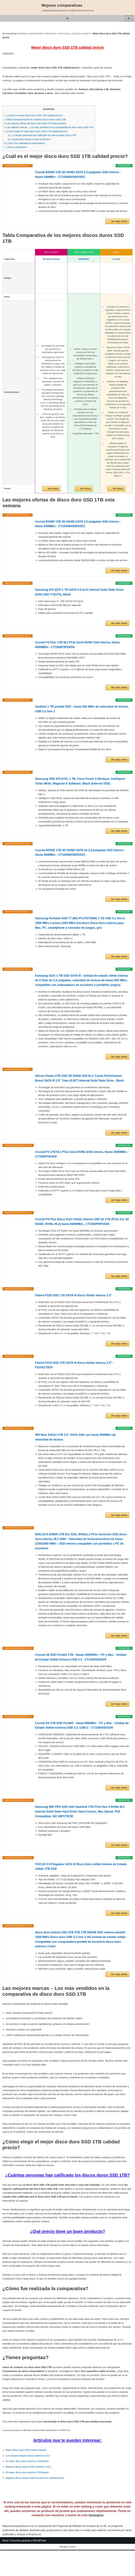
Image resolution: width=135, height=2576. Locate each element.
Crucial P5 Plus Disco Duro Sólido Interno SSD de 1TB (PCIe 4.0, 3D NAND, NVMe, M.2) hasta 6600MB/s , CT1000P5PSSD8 (82, 1230)
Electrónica (50, 33)
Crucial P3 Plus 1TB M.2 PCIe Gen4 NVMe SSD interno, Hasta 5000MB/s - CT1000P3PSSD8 (77, 653)
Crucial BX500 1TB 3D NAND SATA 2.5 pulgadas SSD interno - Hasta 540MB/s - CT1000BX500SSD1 (78, 183)
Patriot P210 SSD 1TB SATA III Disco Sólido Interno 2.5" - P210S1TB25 (74, 1373)
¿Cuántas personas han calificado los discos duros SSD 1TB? (44, 142)
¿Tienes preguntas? (16, 155)
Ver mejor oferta (119, 229)
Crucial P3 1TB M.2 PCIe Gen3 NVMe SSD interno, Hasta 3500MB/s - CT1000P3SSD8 (82, 1163)
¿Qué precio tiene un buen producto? (30, 147)
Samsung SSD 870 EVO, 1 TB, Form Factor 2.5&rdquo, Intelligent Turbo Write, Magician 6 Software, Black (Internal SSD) (80, 789)
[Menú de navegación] (129, 18)
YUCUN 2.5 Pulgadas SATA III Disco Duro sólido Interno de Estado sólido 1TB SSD (81, 1875)
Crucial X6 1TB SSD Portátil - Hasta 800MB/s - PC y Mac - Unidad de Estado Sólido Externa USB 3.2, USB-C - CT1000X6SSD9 (82, 1734)
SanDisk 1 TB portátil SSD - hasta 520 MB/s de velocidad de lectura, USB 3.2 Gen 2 (82, 717)
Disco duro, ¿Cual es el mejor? (74, 33)
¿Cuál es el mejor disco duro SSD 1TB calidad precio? (35, 122)
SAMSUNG (83, 267)
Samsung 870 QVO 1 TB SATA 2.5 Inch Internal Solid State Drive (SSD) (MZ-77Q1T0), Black (79, 600)
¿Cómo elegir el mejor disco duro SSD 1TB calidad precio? (37, 138)
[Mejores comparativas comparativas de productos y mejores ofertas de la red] (67, 7)
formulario (95, 2547)
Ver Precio (53, 497)
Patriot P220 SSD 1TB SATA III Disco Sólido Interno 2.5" (73, 1303)
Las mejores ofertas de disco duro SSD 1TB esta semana (36, 130)
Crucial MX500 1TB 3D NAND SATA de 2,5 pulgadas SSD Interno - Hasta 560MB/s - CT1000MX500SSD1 (80, 861)
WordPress (39, 2572)
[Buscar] (67, 18)
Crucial (116, 267)
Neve (5, 2572)
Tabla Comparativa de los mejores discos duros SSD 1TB (36, 126)
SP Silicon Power (51, 267)
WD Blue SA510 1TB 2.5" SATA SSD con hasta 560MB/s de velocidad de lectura (75, 1445)
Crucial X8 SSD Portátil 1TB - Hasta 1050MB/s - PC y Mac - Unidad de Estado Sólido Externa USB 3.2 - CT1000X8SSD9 (80, 1665)
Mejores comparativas (31, 33)
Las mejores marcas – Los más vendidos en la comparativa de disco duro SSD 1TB (51, 134)
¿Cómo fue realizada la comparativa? (25, 151)
